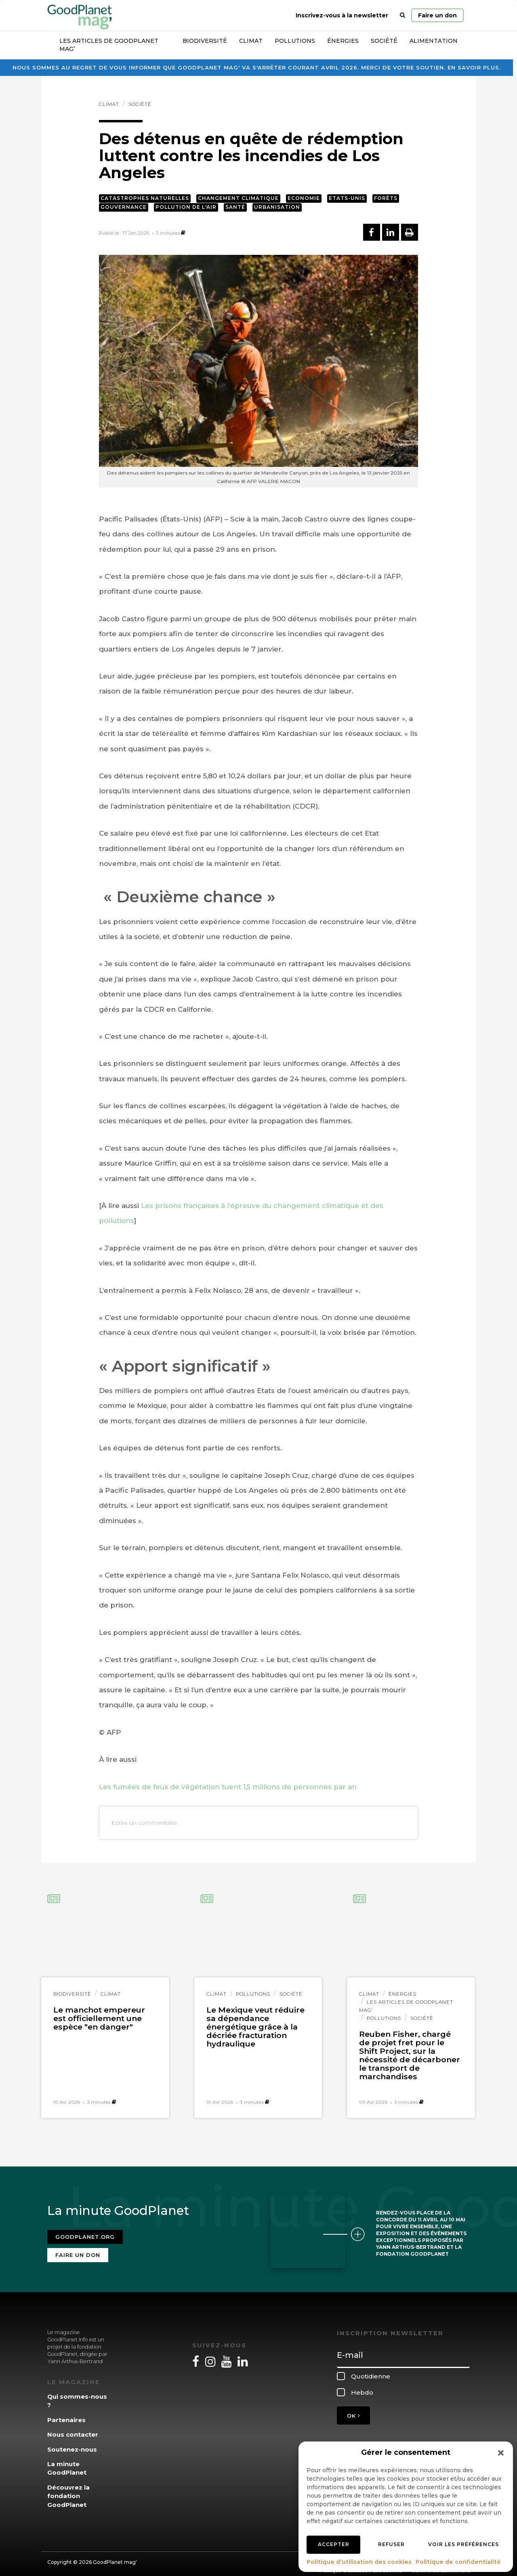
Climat (251, 40)
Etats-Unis (347, 198)
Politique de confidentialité (458, 2561)
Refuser (391, 2544)
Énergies (343, 40)
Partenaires (66, 2414)
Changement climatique (238, 198)
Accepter (333, 2544)
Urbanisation (277, 207)
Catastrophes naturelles (145, 198)
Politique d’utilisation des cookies (359, 2561)
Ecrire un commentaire (144, 1822)
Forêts (385, 198)
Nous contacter (72, 2429)
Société (384, 40)
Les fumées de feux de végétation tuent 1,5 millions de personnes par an (228, 1787)
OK (353, 2411)
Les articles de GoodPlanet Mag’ (108, 45)
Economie (304, 198)
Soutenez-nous (72, 2444)
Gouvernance (124, 207)
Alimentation (434, 40)
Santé (235, 207)
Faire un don (437, 15)
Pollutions (295, 40)
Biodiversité (205, 40)
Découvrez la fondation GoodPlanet (68, 2491)
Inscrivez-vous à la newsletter (342, 15)
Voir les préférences (463, 2544)
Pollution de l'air (186, 207)
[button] (501, 2453)
